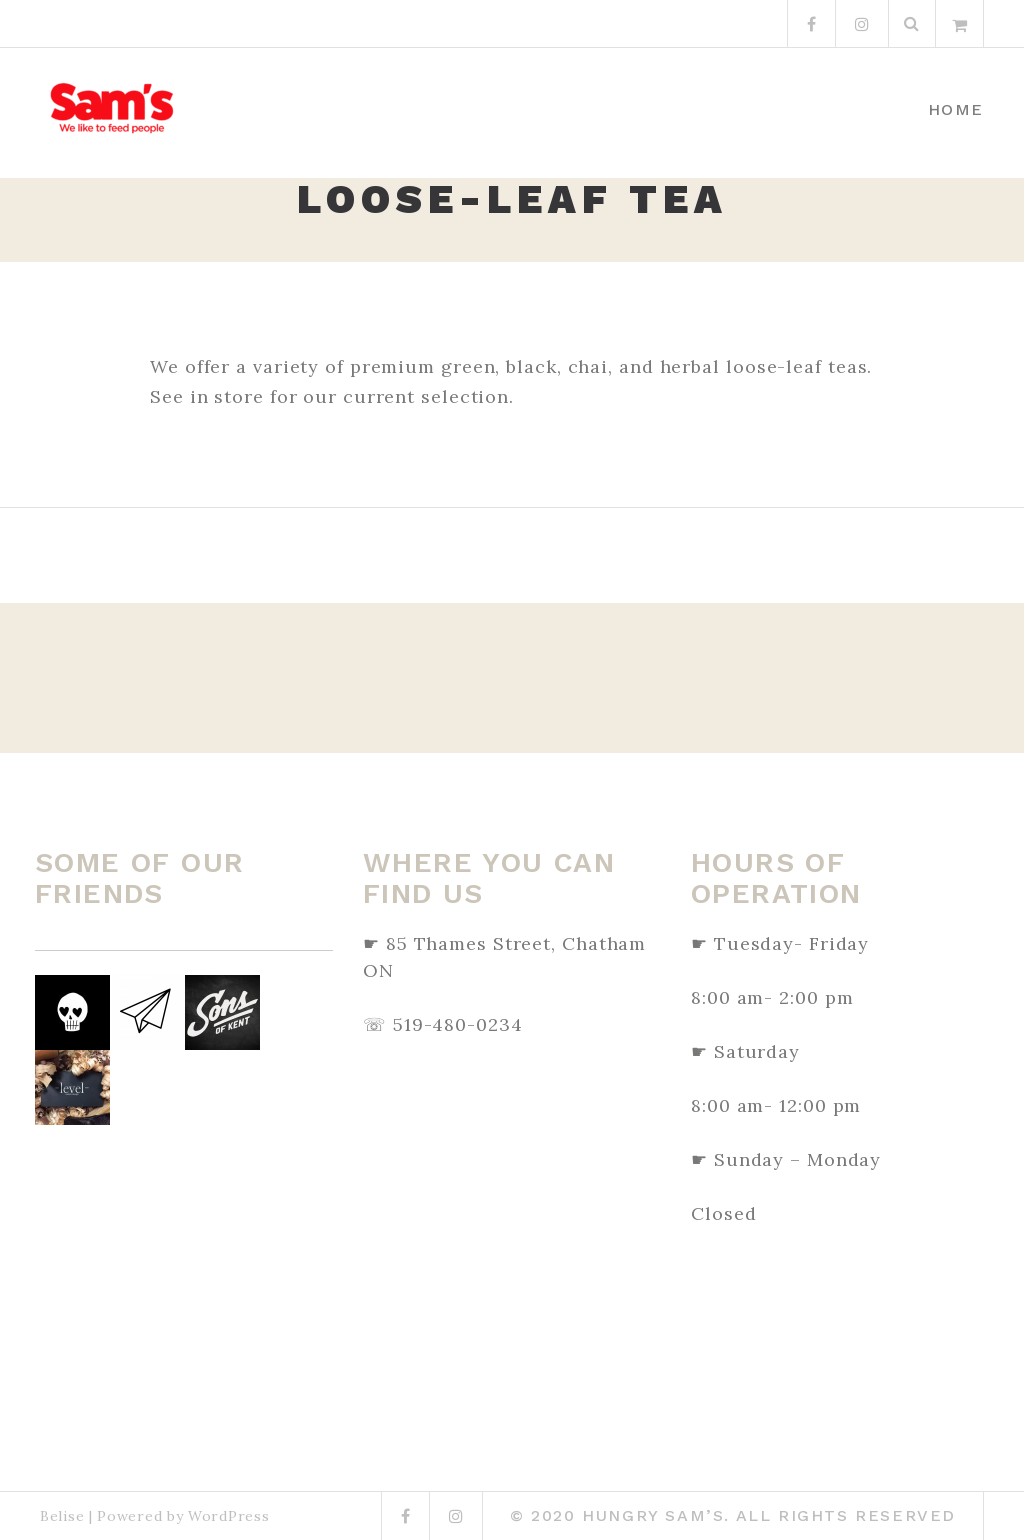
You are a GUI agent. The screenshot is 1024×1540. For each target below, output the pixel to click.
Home (956, 109)
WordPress (228, 1516)
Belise (62, 1516)
